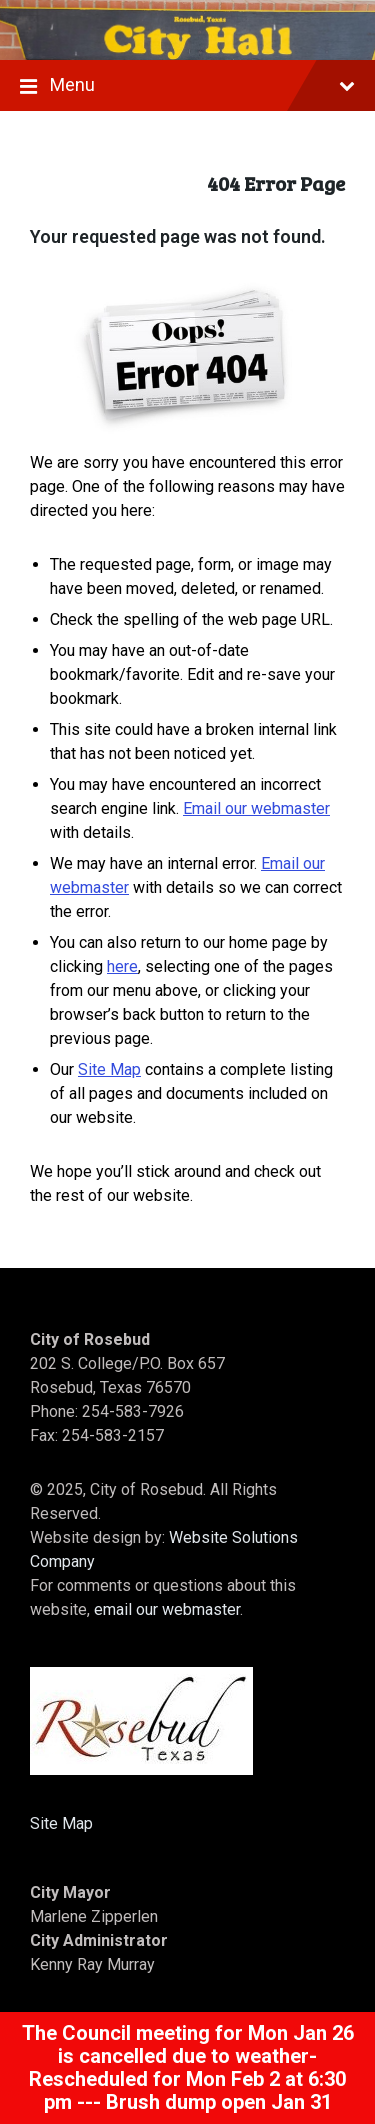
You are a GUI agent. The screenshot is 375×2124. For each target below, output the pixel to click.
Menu (187, 87)
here (122, 966)
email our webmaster (167, 1609)
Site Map (109, 1069)
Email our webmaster (256, 808)
